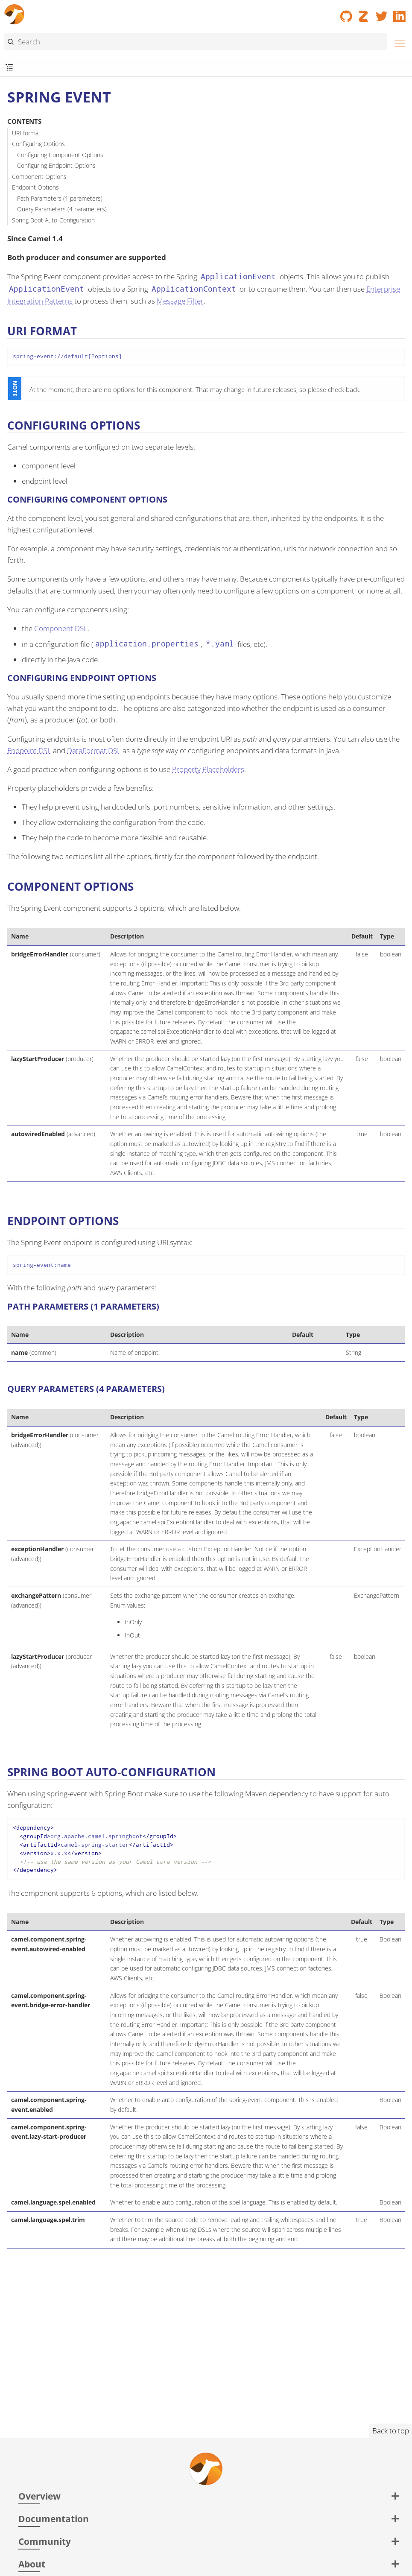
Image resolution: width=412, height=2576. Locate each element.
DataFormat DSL (94, 750)
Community (44, 2541)
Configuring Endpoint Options (56, 165)
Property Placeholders (208, 769)
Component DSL (61, 628)
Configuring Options (38, 144)
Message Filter (180, 301)
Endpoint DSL (29, 750)
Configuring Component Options (60, 155)
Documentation (53, 2518)
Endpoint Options (35, 187)
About (31, 2564)
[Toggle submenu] (9, 67)
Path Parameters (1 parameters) (59, 198)
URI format (26, 133)
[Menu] (397, 42)
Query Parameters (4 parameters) (62, 209)
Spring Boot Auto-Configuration (53, 220)
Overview (39, 2496)
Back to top (390, 2431)
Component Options (39, 177)
